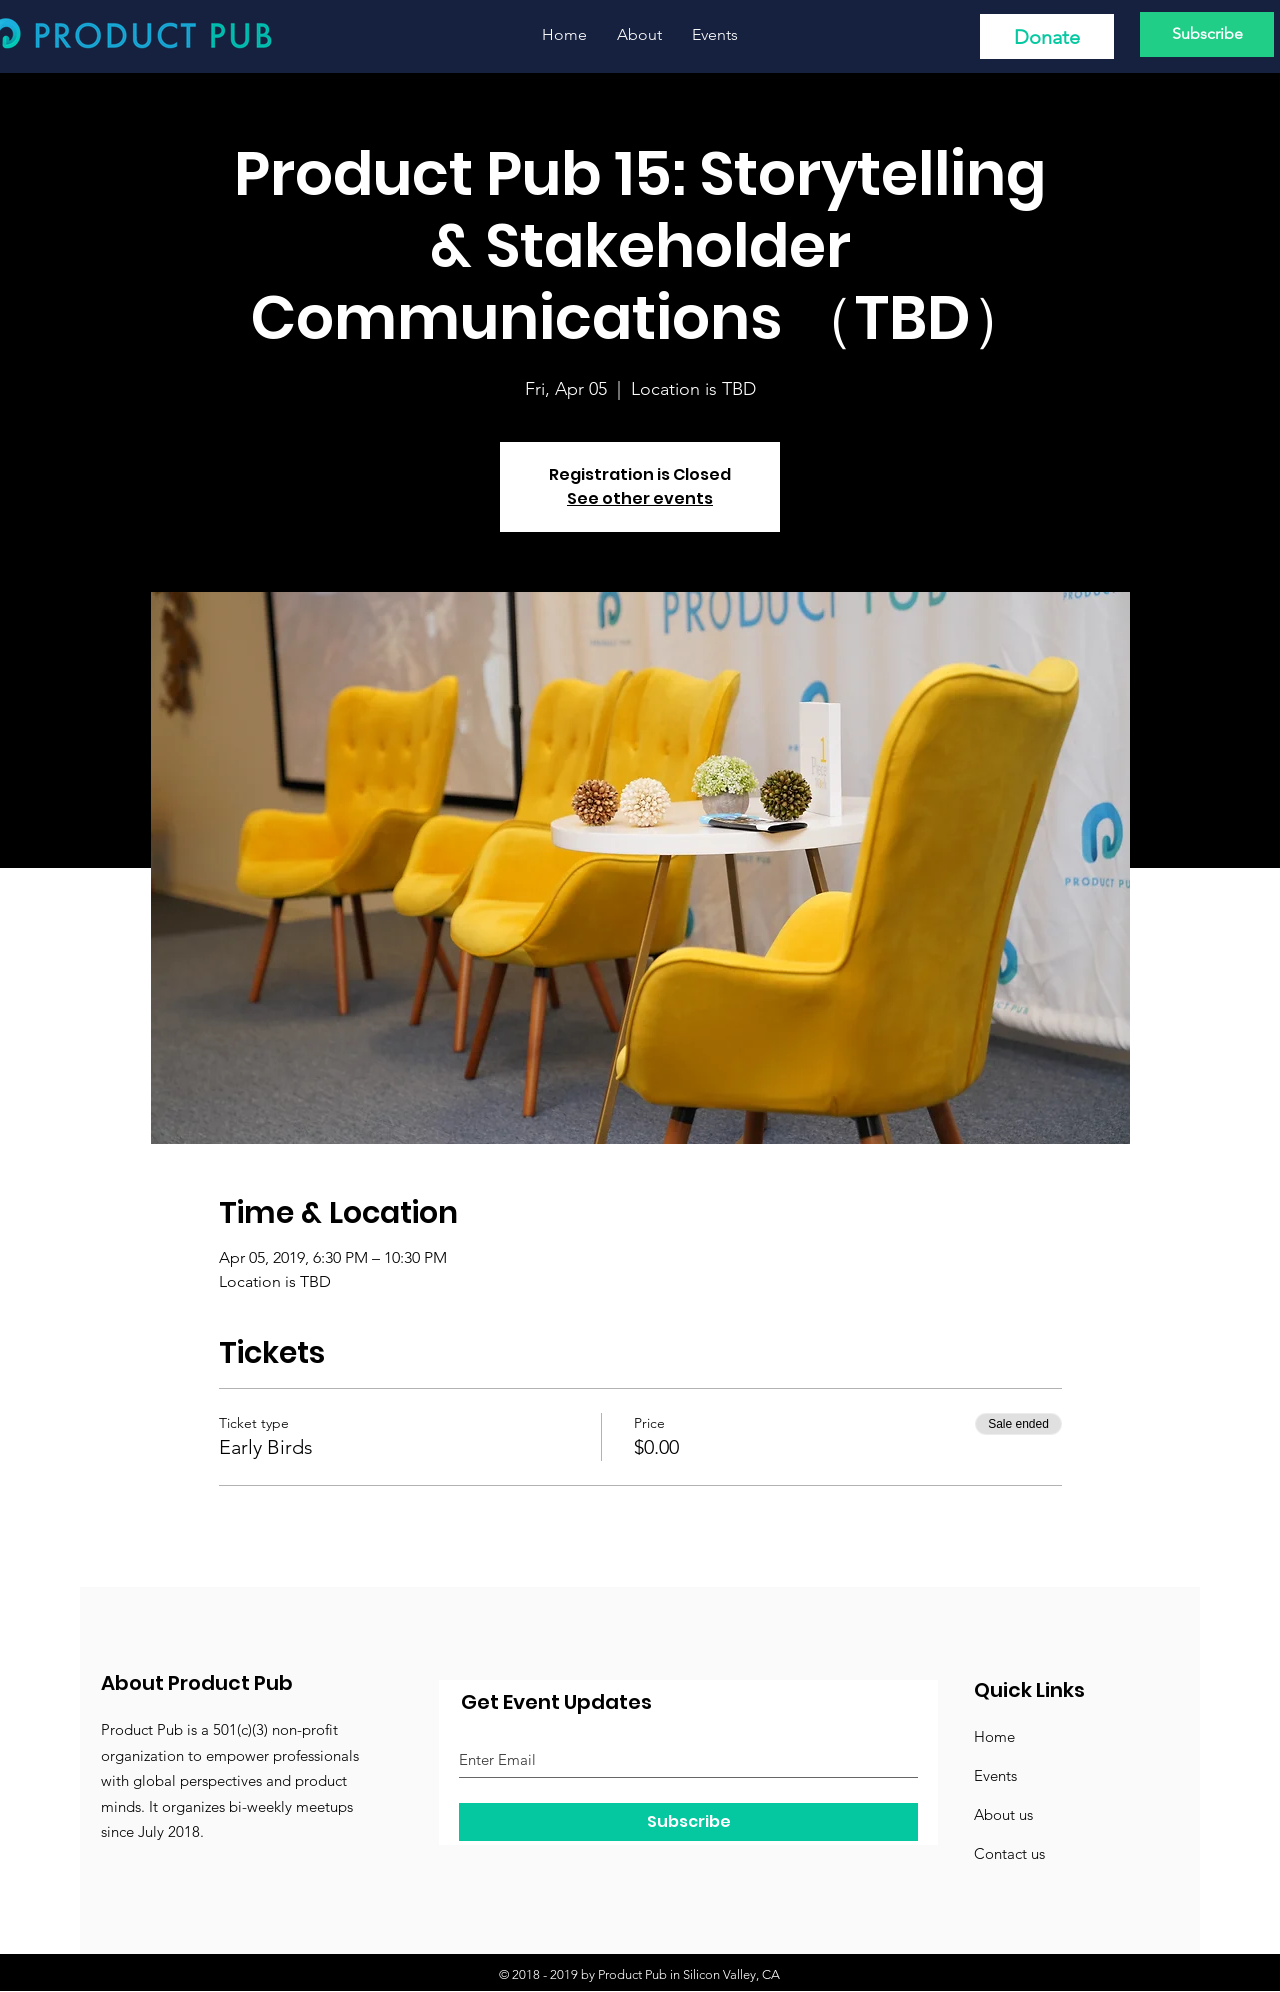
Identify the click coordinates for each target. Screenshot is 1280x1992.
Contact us (1009, 1853)
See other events (640, 498)
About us (1003, 1814)
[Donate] (1047, 36)
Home (994, 1736)
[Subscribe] (1207, 34)
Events (995, 1775)
